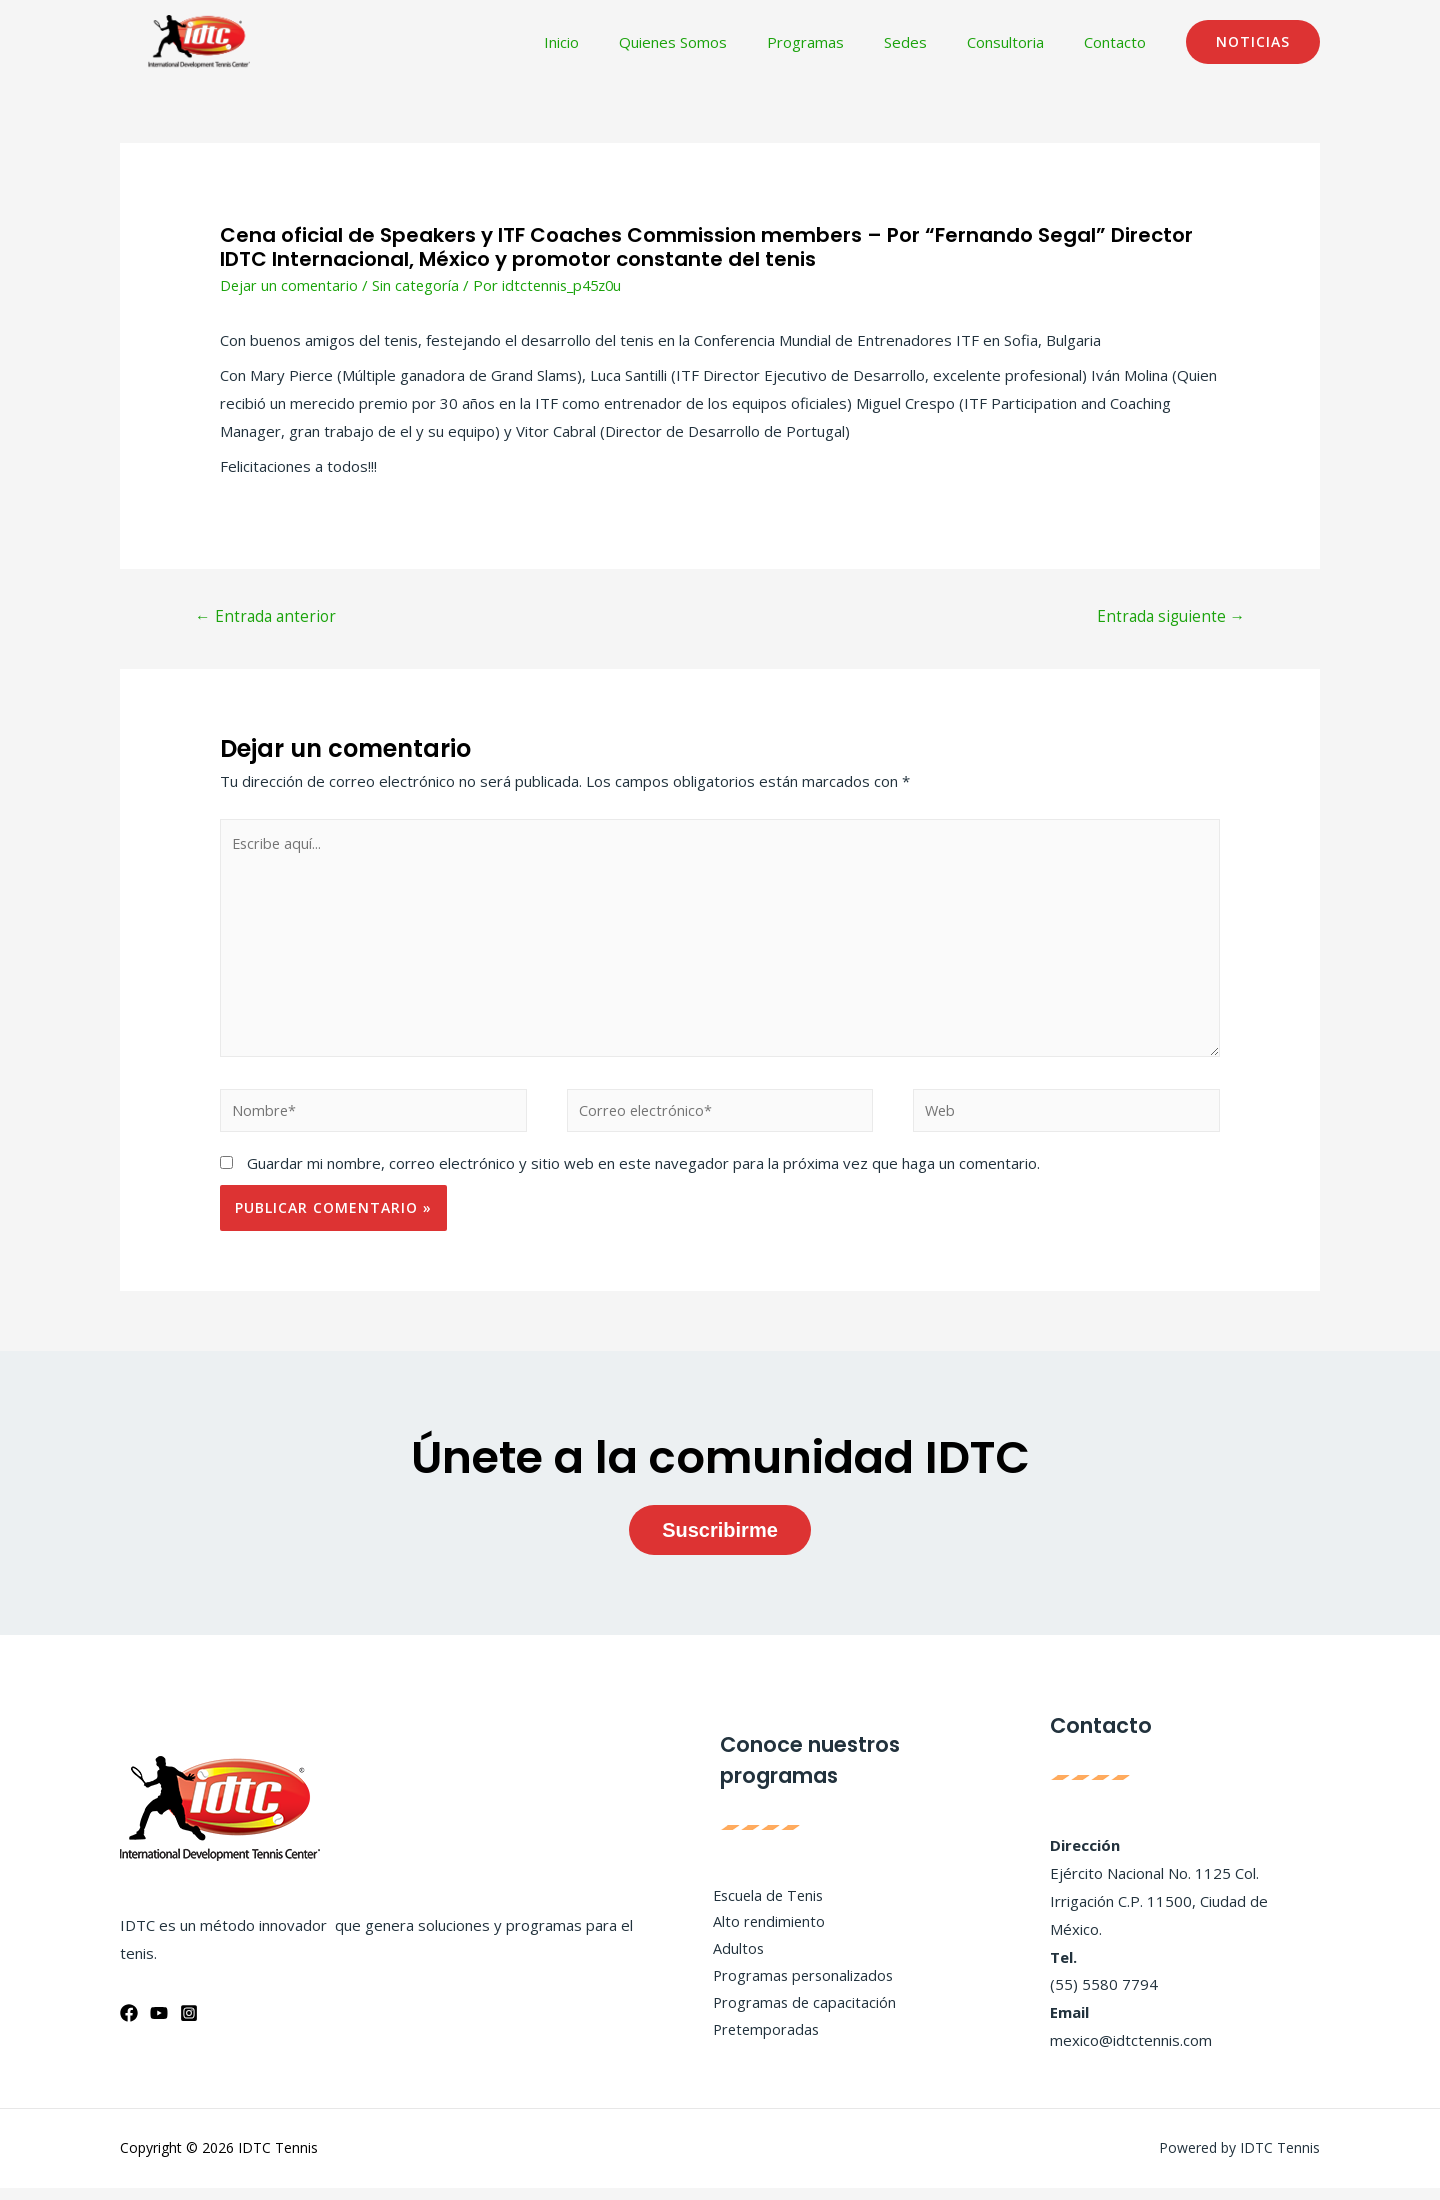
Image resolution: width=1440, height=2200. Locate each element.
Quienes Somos (718, 42)
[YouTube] (159, 2025)
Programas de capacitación (798, 2016)
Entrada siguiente (1167, 618)
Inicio (616, 42)
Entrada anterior (268, 618)
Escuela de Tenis (763, 1905)
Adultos (731, 1960)
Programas (840, 42)
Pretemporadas (760, 2044)
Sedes (930, 42)
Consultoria (1020, 42)
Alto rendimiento (762, 1933)
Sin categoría (418, 285)
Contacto (1120, 42)
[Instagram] (189, 2025)
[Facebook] (129, 2025)
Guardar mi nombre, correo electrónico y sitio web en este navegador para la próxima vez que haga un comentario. (643, 1175)
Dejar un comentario (290, 285)
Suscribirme (720, 1542)
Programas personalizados (798, 1988)
